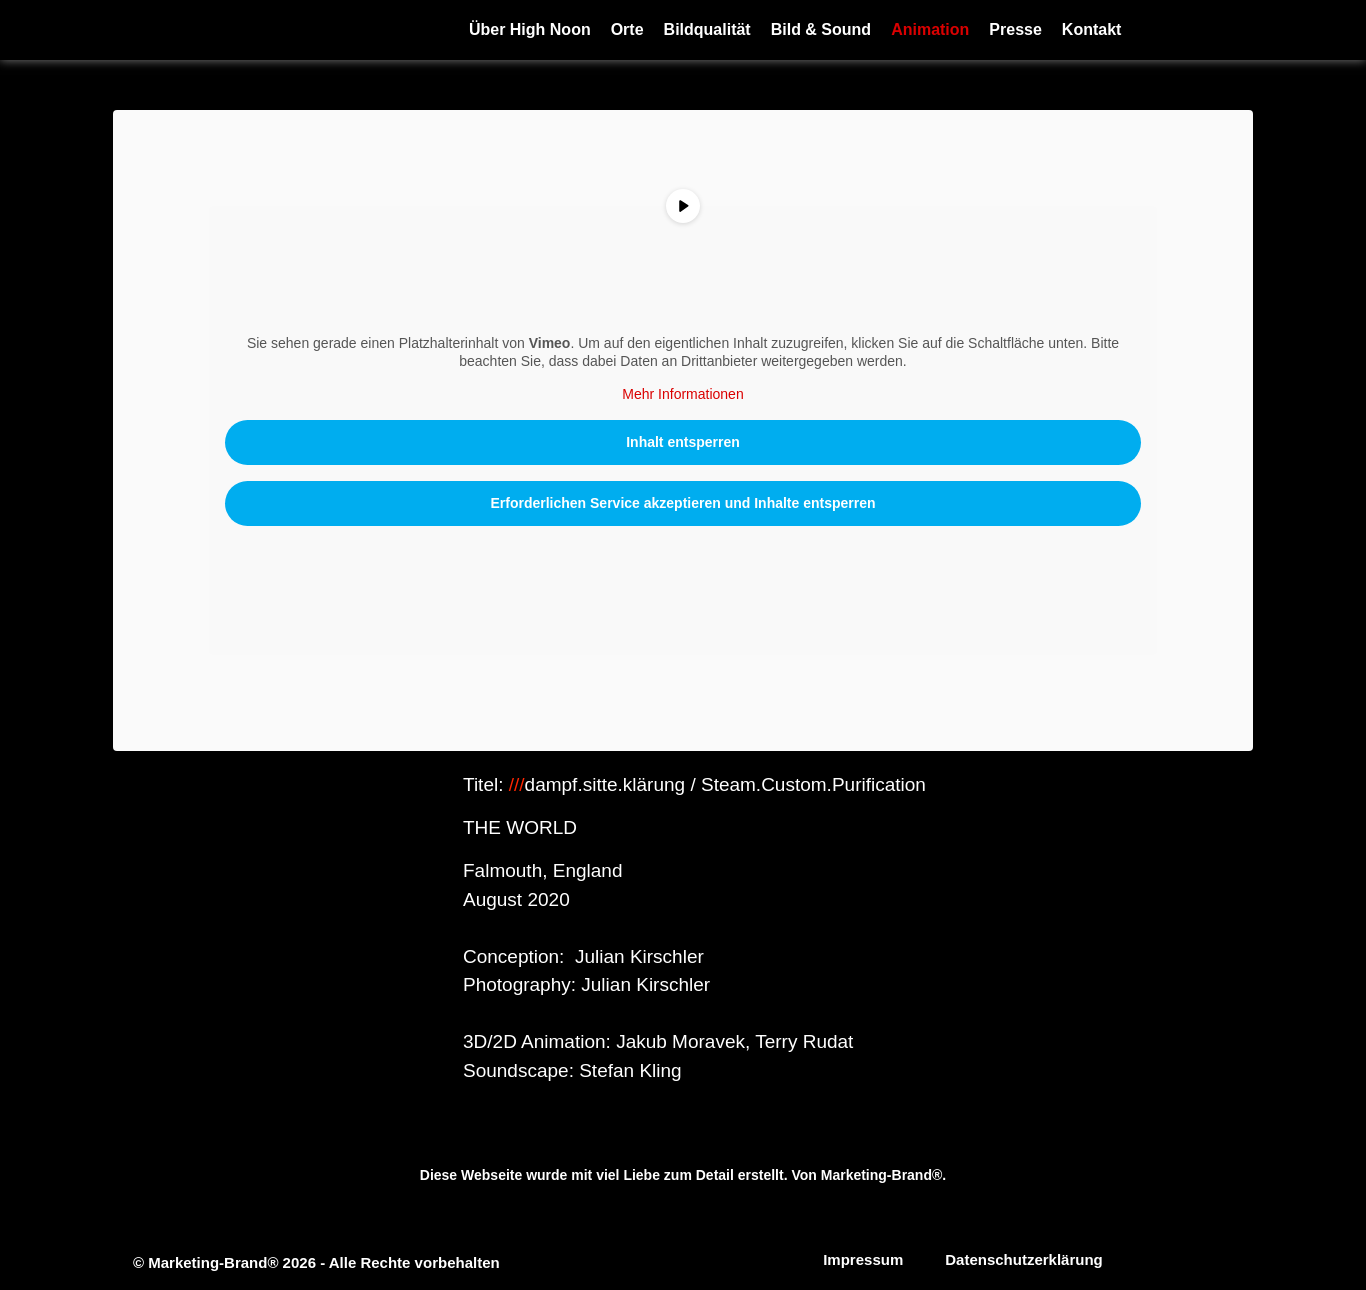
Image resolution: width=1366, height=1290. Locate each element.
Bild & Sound (821, 29)
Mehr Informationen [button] (682, 394)
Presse (1015, 29)
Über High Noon (530, 29)
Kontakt (1092, 29)
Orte (627, 29)
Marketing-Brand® (882, 1175)
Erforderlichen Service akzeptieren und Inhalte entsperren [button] (682, 503)
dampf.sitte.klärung (605, 784)
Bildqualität (707, 29)
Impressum (863, 1259)
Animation (930, 29)
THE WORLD (522, 827)
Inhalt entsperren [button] (683, 442)
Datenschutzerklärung (1024, 1259)
